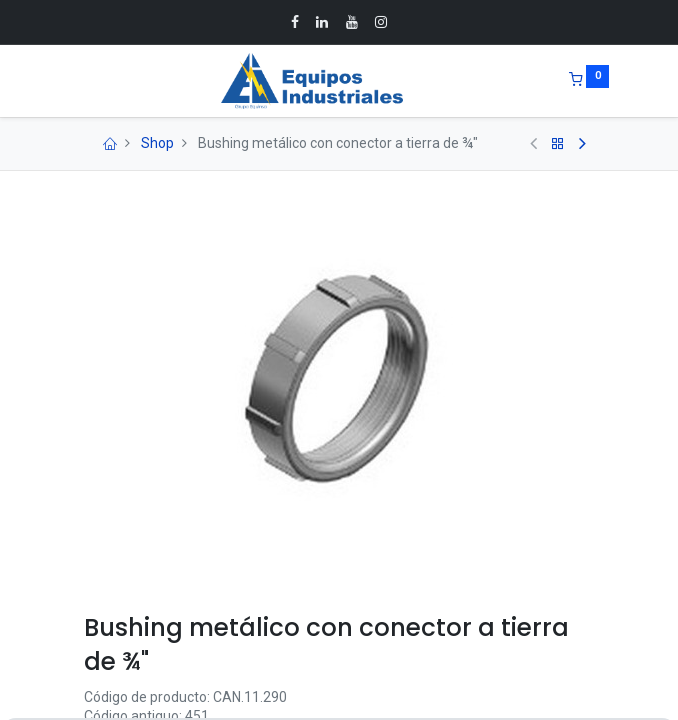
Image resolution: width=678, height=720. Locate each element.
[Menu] (70, 81)
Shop (157, 143)
